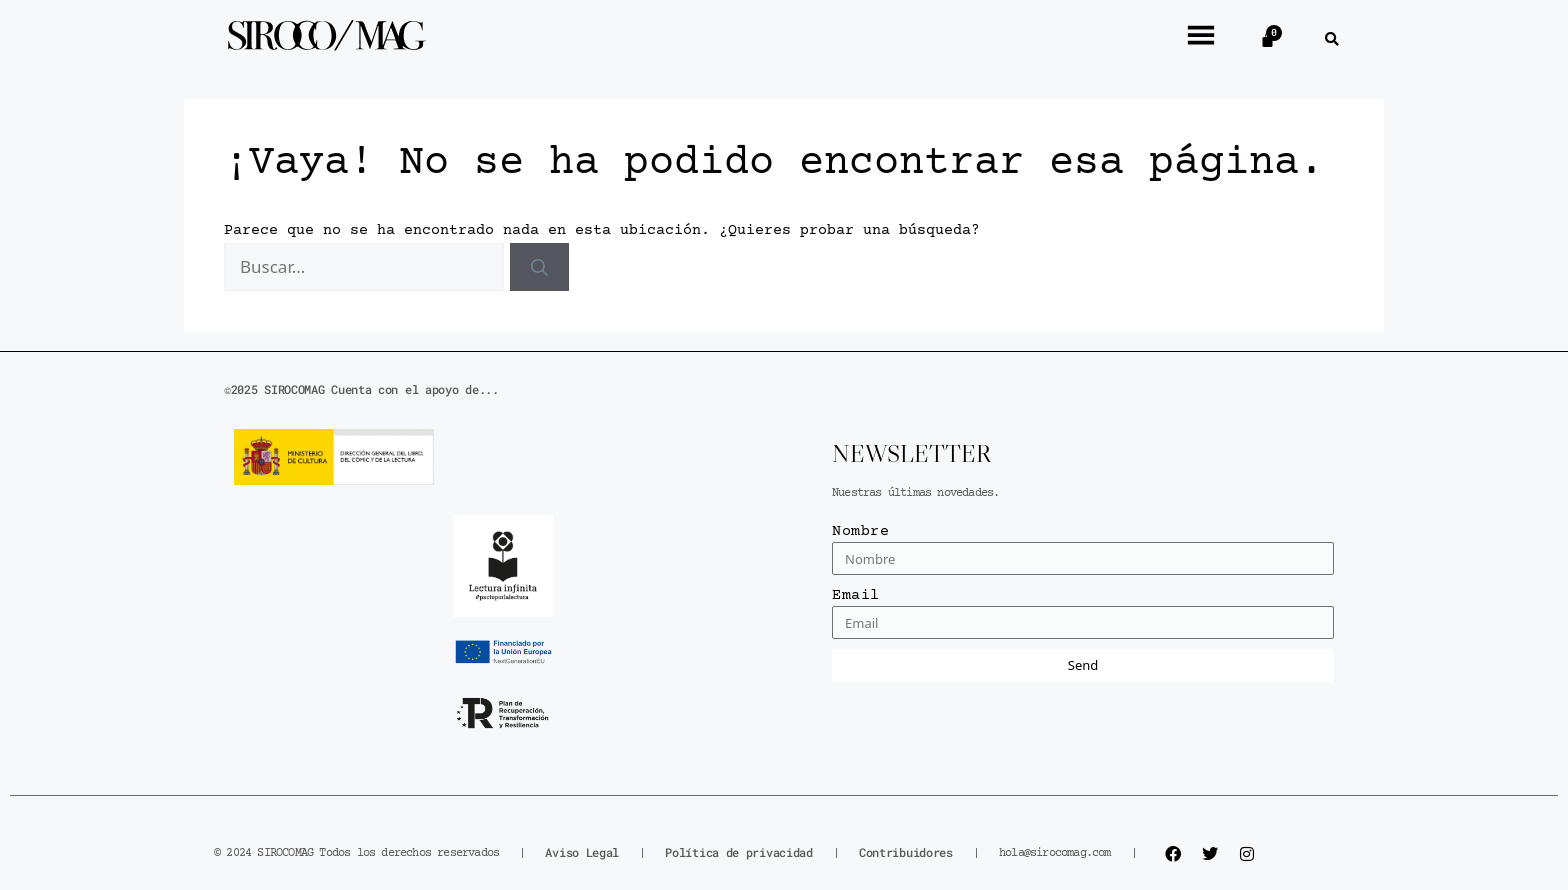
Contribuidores (906, 852)
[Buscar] (539, 267)
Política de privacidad (738, 852)
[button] (1331, 39)
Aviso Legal (582, 852)
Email (856, 595)
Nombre (861, 531)
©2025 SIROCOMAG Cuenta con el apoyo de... (361, 389)
